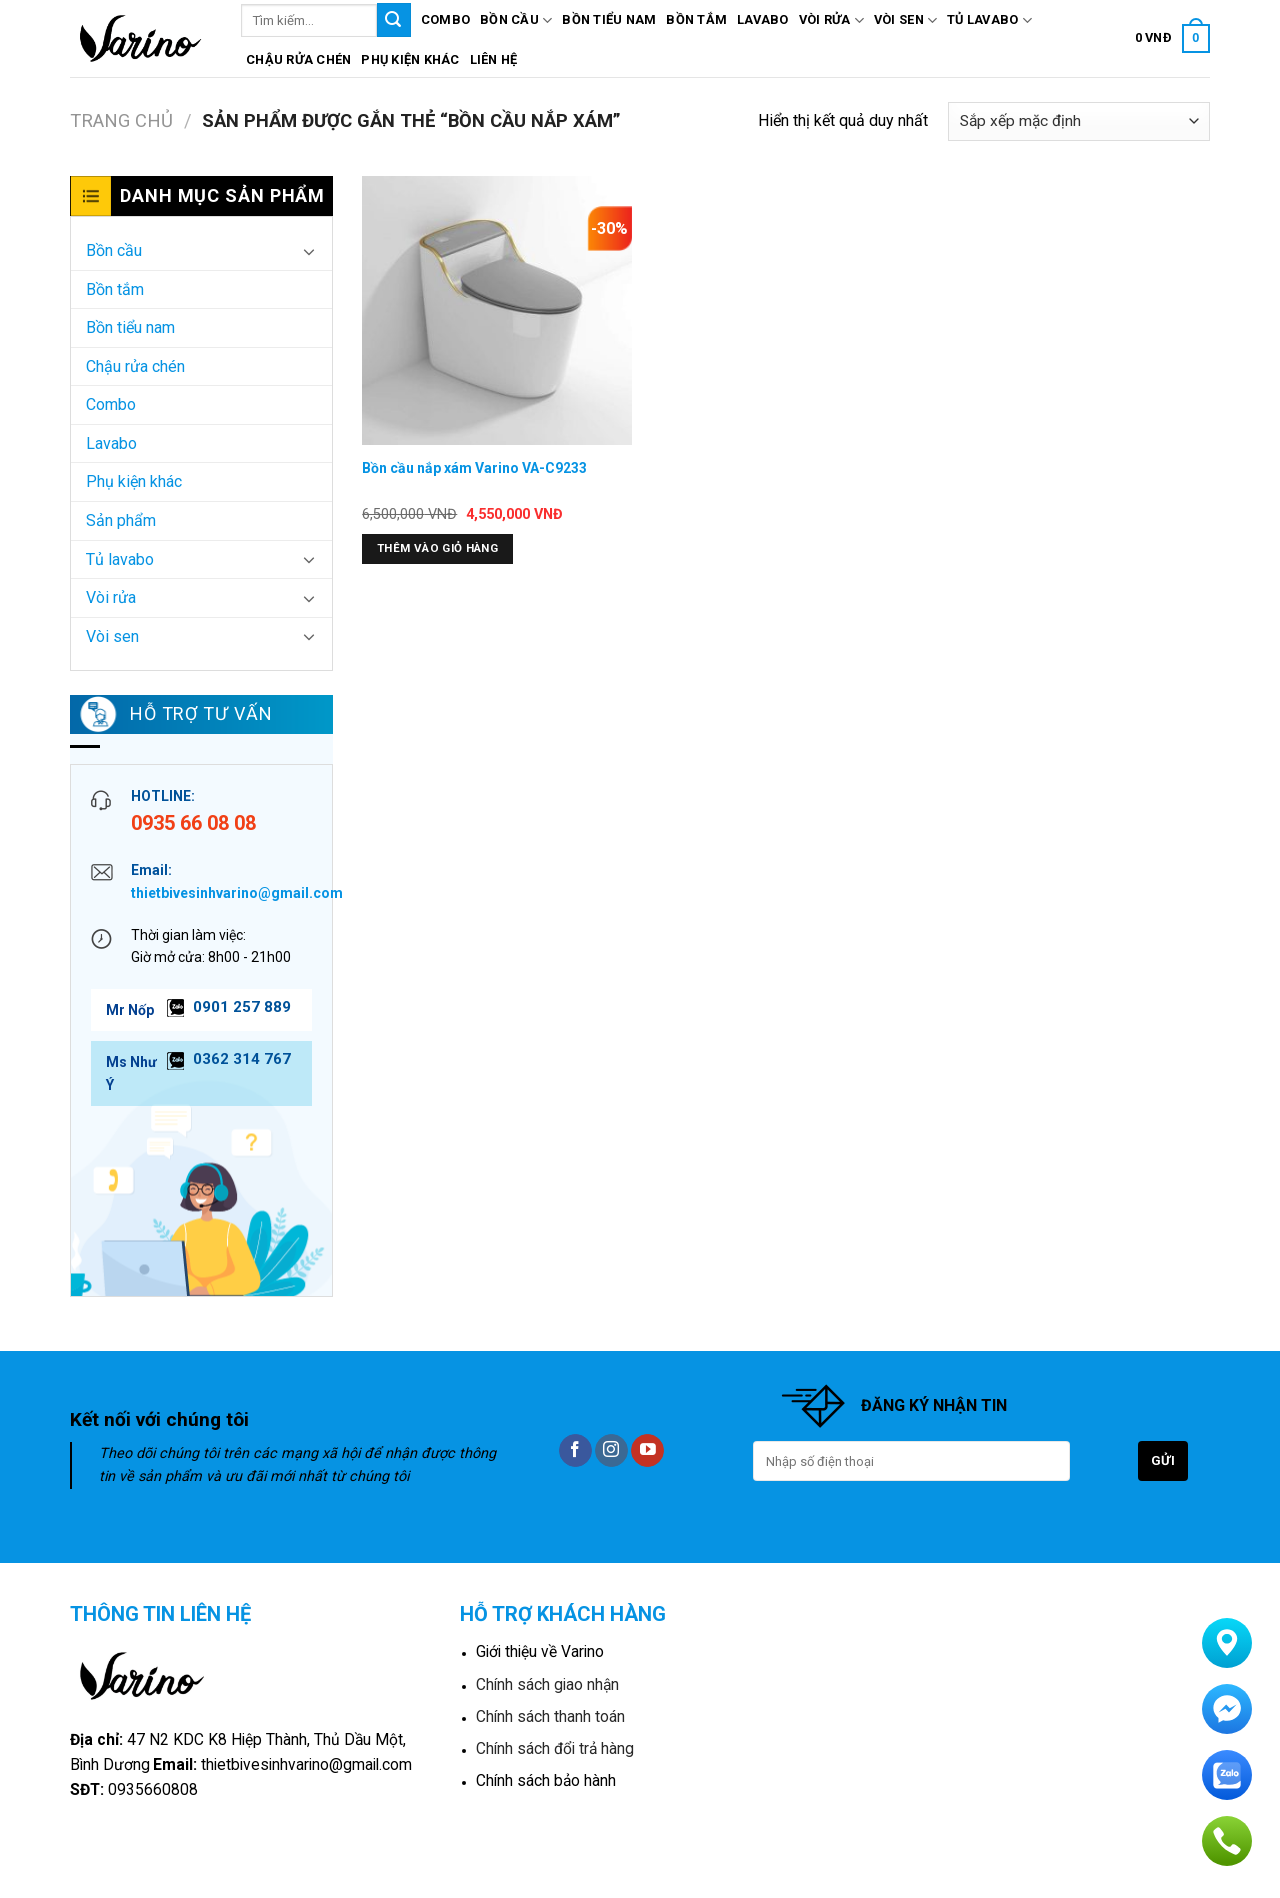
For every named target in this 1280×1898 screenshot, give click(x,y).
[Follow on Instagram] (611, 1451)
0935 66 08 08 (193, 823)
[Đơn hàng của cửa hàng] (1079, 121)
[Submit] (394, 20)
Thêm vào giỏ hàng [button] (437, 548)
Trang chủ (121, 120)
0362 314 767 (242, 1059)
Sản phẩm (121, 520)
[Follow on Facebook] (575, 1451)
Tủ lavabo (989, 20)
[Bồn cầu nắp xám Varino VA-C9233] (497, 311)
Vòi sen (905, 20)
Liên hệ (494, 59)
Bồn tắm (696, 19)
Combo (445, 19)
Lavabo (763, 19)
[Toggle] (309, 251)
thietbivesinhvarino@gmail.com (237, 893)
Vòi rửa (831, 20)
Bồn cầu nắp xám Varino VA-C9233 (474, 468)
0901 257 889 (242, 1007)
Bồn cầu (516, 20)
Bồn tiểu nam (609, 19)
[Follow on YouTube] (647, 1451)
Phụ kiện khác (410, 59)
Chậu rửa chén (298, 59)
